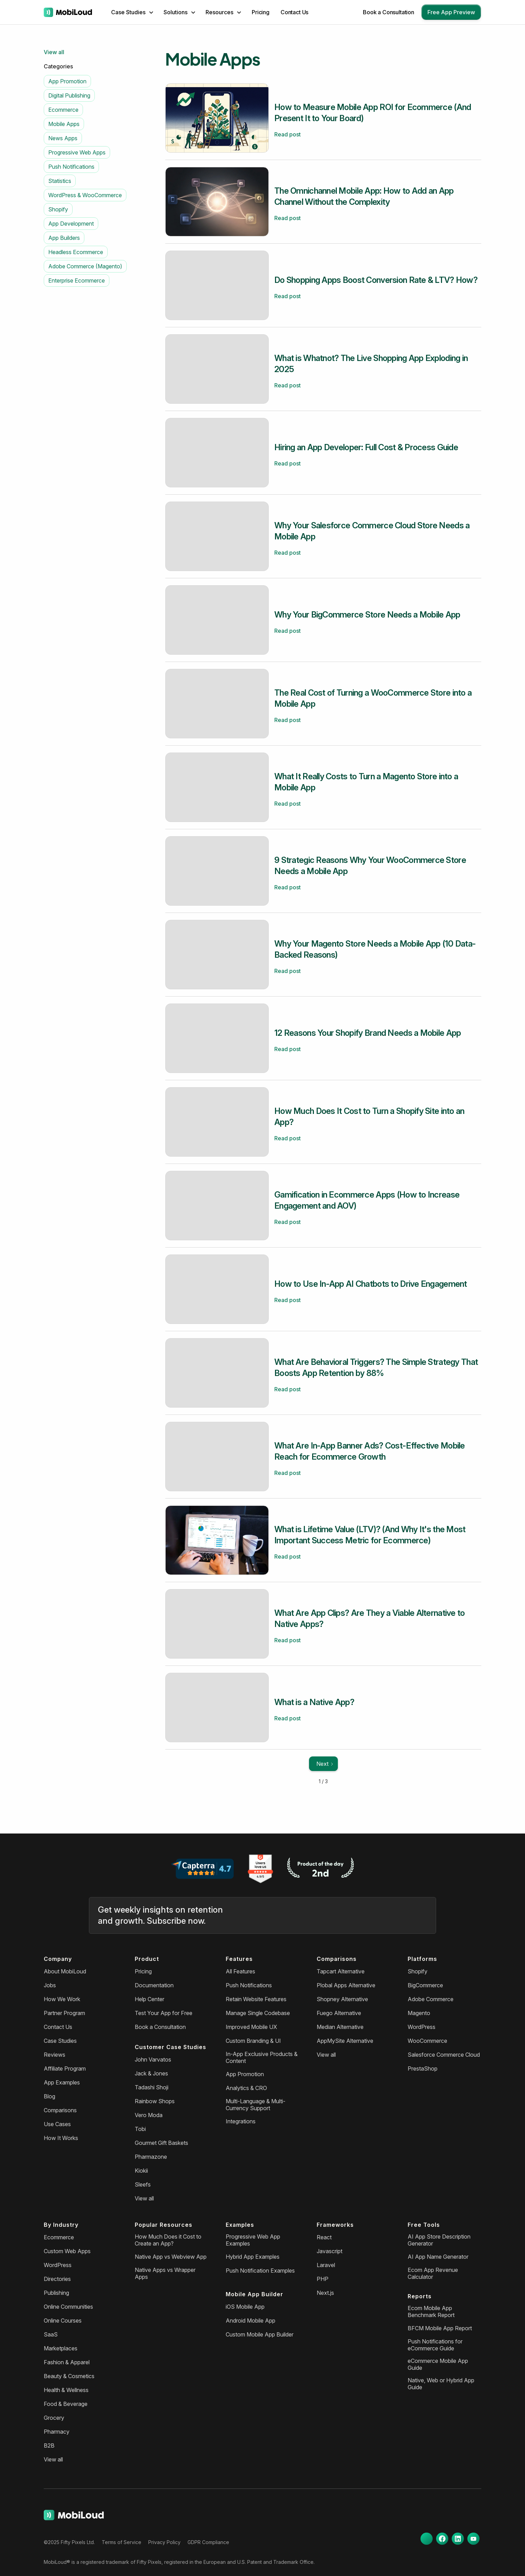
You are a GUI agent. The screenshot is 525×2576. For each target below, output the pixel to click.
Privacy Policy (164, 2542)
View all (54, 52)
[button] (132, 12)
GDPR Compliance (208, 2542)
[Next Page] (323, 1763)
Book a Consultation (388, 12)
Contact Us (294, 12)
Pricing (260, 12)
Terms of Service (121, 2542)
